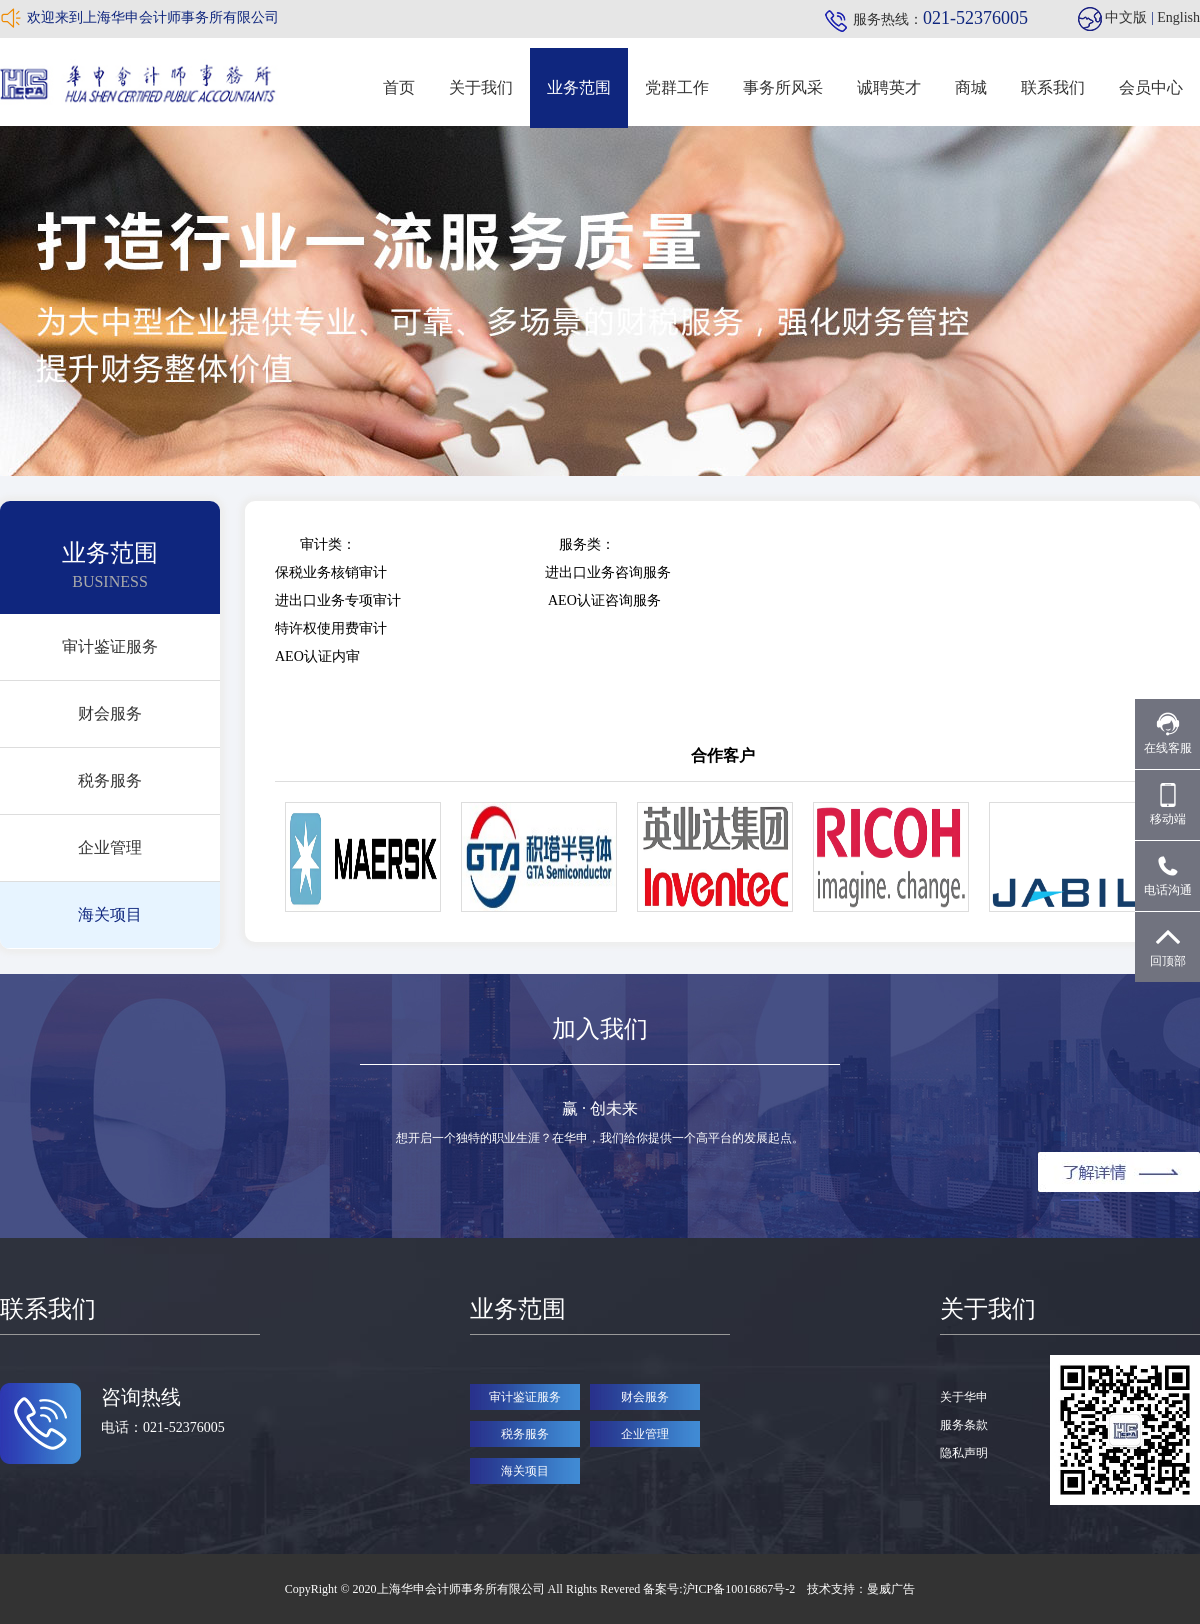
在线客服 (1168, 733)
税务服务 (110, 780)
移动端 (1168, 804)
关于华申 (964, 1397)
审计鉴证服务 (110, 646)
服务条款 (964, 1425)
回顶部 (1168, 946)
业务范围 (579, 87)
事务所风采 (783, 87)
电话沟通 (1168, 875)
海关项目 (110, 914)
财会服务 (110, 713)
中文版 (1126, 17)
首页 (399, 87)
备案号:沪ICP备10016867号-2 (720, 1589)
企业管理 (110, 847)
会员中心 (1151, 87)
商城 (971, 87)
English (1178, 17)
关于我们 (481, 87)
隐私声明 (964, 1453)
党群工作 (677, 87)
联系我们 (1053, 87)
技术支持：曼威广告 (861, 1589)
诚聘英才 (889, 87)
